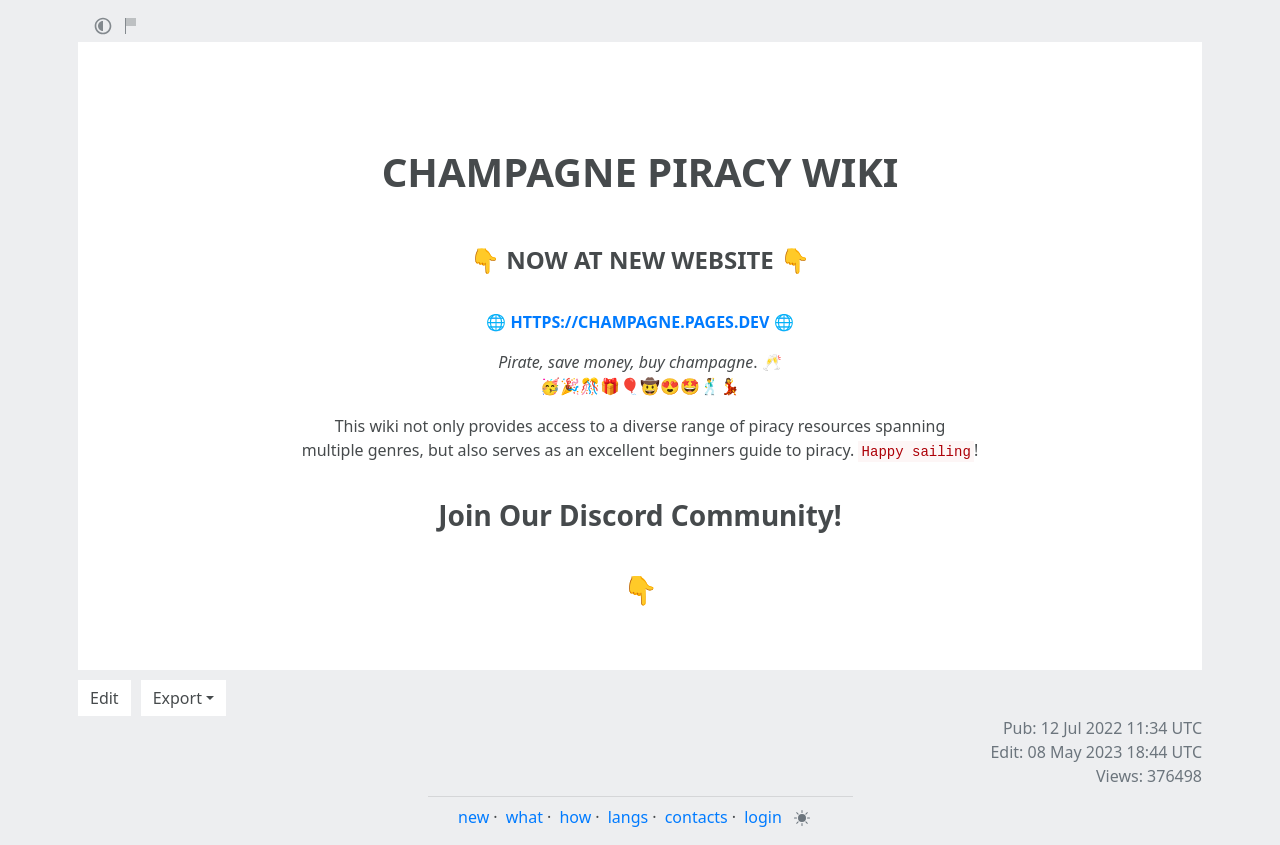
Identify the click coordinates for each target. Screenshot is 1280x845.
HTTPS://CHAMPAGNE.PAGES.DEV (640, 322)
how (575, 817)
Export (177, 698)
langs (628, 817)
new (473, 817)
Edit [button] (104, 698)
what (524, 817)
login (763, 817)
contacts (696, 817)
